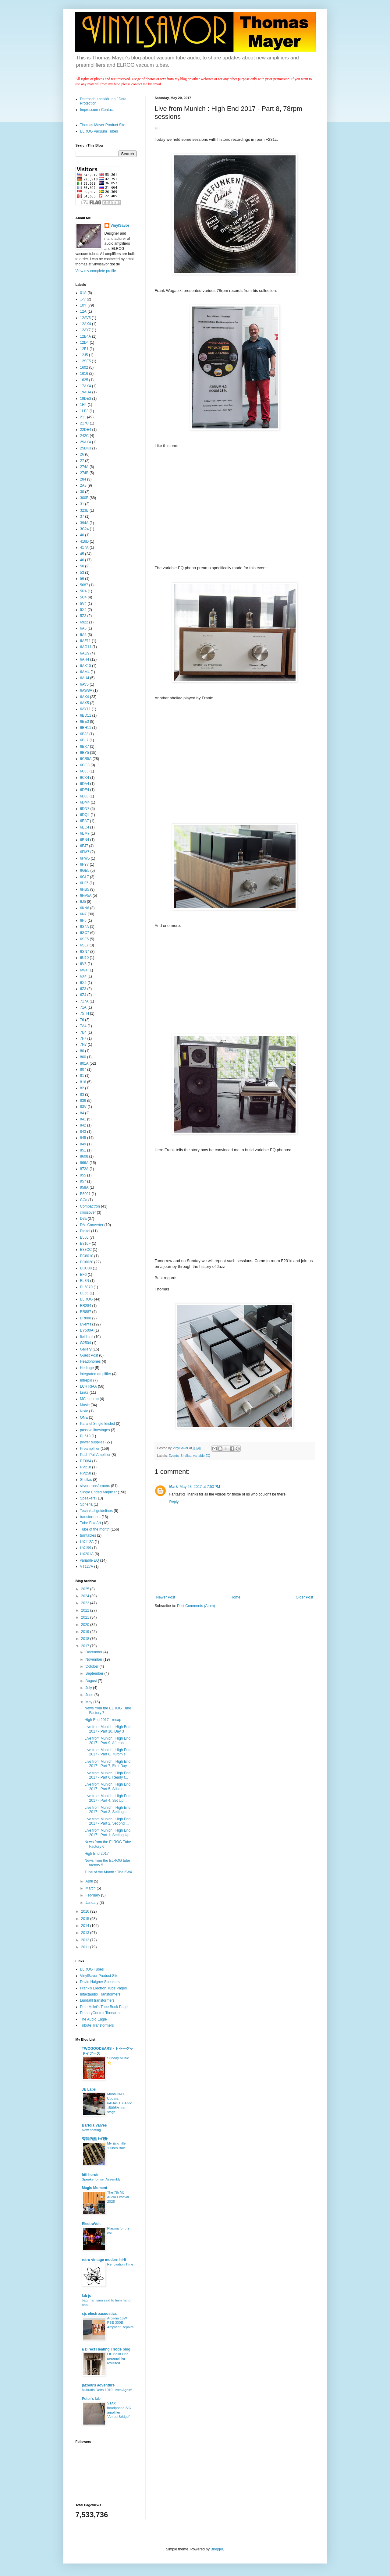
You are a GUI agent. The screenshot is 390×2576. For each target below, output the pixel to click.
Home (235, 1597)
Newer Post (165, 1597)
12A (83, 311)
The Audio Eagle (93, 2019)
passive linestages (95, 1430)
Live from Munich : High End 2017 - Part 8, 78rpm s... (107, 1752)
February (93, 1895)
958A (84, 1187)
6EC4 (84, 827)
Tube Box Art (90, 1523)
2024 (85, 1596)
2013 (85, 1933)
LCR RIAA (88, 1386)
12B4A (85, 336)
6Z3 (83, 989)
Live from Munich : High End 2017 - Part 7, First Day (107, 1763)
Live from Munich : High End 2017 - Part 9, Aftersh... (107, 1740)
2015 (85, 1919)
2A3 (83, 485)
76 (82, 1020)
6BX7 (84, 746)
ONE (84, 1417)
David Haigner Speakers (100, 1982)
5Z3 (83, 616)
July (89, 1688)
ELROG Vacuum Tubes (99, 131)
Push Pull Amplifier (95, 1455)
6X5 (83, 983)
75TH (84, 1013)
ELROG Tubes (92, 1969)
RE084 (85, 1461)
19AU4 (85, 392)
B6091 (85, 1194)
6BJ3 (84, 734)
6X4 (83, 976)
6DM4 (85, 802)
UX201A (87, 1554)
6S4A (84, 926)
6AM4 (85, 672)
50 (82, 566)
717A (84, 1001)
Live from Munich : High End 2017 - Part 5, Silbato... (107, 1786)
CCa (83, 1200)
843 (83, 1132)
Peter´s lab (91, 2399)
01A (83, 293)
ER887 (85, 1312)
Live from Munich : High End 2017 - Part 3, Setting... (107, 1809)
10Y (83, 305)
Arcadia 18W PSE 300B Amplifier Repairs (120, 2322)
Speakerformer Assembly (101, 2179)
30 (82, 492)
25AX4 (85, 442)
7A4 (83, 1026)
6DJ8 (84, 796)
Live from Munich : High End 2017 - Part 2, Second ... (107, 1821)
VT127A (86, 1566)
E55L (84, 1237)
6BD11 (85, 715)
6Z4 (83, 995)
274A (84, 467)
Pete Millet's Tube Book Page (104, 2007)
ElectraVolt (91, 2224)
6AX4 (84, 697)
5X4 (83, 610)
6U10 (84, 958)
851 (83, 1150)
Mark (173, 1487)
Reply (174, 1502)
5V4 (83, 603)
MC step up (89, 1399)
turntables (88, 1535)
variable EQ (201, 1455)
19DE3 (85, 398)
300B (84, 498)
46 (82, 560)
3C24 (84, 529)
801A (84, 1063)
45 (82, 554)
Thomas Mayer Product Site (103, 125)
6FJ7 (84, 846)
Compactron (90, 1206)
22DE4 (85, 430)
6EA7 (84, 821)
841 (83, 1119)
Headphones (90, 1361)
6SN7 (84, 951)
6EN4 (84, 840)
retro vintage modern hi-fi (104, 2260)
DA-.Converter (92, 1225)
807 (83, 1069)
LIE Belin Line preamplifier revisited (118, 2358)
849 (83, 1144)
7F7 (83, 1038)
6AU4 (84, 678)
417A (84, 547)
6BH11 (85, 728)
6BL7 (84, 740)
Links (84, 1392)
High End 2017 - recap (102, 1720)
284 (83, 479)
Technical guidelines (96, 1511)
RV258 (85, 1473)
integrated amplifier (95, 1374)
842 (83, 1125)
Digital (85, 1231)
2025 (85, 1589)
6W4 (84, 970)
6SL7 (84, 945)
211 (83, 417)
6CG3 (85, 765)
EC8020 (86, 1262)
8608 (84, 1156)
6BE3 (84, 721)
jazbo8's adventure (98, 2385)
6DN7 (85, 809)
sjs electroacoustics (99, 2314)
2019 (85, 1632)
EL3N (84, 1281)
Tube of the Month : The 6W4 (108, 1872)
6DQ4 (85, 815)
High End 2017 (96, 1853)
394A (84, 523)
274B (84, 473)
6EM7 (85, 833)
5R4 (83, 591)
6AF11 (85, 641)
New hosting (91, 2130)
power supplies (92, 1442)
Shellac (185, 1455)
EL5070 (86, 1287)
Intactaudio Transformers (100, 1994)
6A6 (83, 635)
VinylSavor (120, 225)
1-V (83, 299)
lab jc (86, 2296)
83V (83, 1107)
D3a (83, 1218)
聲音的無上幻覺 (95, 2139)
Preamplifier (90, 1448)
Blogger (217, 2549)
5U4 (83, 597)
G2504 (85, 1343)
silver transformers (95, 1486)
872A (84, 1169)
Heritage (87, 1368)
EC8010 (86, 1256)
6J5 (83, 901)
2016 (85, 1911)
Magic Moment (94, 2188)
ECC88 (86, 1268)
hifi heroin (91, 2175)
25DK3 (85, 448)
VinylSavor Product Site (99, 1976)
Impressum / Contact (97, 110)
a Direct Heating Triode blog (106, 2349)
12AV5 (85, 318)
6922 (84, 622)
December (94, 1652)
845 (83, 1138)
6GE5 (85, 870)
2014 (85, 1926)
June (89, 1695)
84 (82, 1113)
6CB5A (86, 759)
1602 (84, 367)
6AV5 (84, 684)
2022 (85, 1610)
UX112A (87, 1542)
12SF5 (85, 361)
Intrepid (86, 1380)
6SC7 (84, 933)
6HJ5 (84, 883)
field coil (86, 1337)
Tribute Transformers (97, 2025)
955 (83, 1175)
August (91, 1681)
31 (82, 504)
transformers (90, 1517)
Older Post (304, 1597)
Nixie (84, 1411)
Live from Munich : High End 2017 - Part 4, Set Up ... (107, 1798)
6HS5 (84, 889)
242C (84, 436)
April (89, 1881)
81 (82, 1075)
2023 (85, 1603)
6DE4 (84, 790)
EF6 (83, 1274)
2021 (85, 1617)
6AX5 (84, 703)
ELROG (86, 1299)
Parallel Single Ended (97, 1423)
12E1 (84, 349)
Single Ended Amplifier (98, 1492)
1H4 (83, 405)
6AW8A (86, 690)
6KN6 (84, 908)
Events (173, 1455)
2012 (85, 1940)
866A (84, 1163)
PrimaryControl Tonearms (101, 2013)
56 (82, 579)
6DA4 (84, 784)
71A (83, 1007)
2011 (85, 1947)
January (92, 1902)
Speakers (88, 1498)
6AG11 (85, 647)
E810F (85, 1243)
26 (82, 454)
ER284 (85, 1306)
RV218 (85, 1467)
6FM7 (85, 852)
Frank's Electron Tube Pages (103, 1988)
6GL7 (84, 877)
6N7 (83, 914)
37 (82, 516)
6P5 (83, 920)
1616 (84, 373)
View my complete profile (96, 271)
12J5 (84, 355)
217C (84, 423)
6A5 (83, 628)
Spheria (86, 1504)
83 (82, 1094)
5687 (84, 585)
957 (83, 1181)
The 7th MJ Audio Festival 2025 (118, 2197)
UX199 (85, 1548)
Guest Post (89, 1355)
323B (84, 510)
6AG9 (85, 653)
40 (82, 535)
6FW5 (85, 858)
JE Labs (89, 2089)
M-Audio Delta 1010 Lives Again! (107, 2390)
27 (82, 461)
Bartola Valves (94, 2125)
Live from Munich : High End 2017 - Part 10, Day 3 (107, 1729)
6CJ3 (84, 771)
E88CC (86, 1249)
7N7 (83, 1044)
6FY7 (84, 864)
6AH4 (84, 659)
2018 (85, 1639)
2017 (85, 1646)
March (91, 1888)
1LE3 (84, 411)
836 (83, 1100)
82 (82, 1088)
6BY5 (84, 752)
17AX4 (85, 386)
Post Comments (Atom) (196, 1606)
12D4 (84, 342)
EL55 (84, 1293)
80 (82, 1051)
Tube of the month (95, 1529)
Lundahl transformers (97, 2000)
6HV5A (86, 895)
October (92, 1666)
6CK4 (84, 777)
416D (84, 541)
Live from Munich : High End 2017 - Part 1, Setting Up (107, 1832)
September (94, 1673)
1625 (84, 380)
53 (82, 572)
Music (85, 1405)
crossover (88, 1212)
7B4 (83, 1032)
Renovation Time (120, 2264)
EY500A (87, 1330)
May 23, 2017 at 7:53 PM (200, 1487)
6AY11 (85, 709)
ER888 (85, 1318)
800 (83, 1057)
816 (83, 1082)
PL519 (85, 1436)
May (89, 1702)
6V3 (83, 964)
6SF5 (84, 939)
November (94, 1659)
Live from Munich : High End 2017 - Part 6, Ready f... (107, 1775)
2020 (85, 1625)
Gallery (86, 1349)
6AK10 (85, 666)
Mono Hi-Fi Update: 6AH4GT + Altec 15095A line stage (119, 2103)
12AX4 (85, 324)
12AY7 (85, 330)
